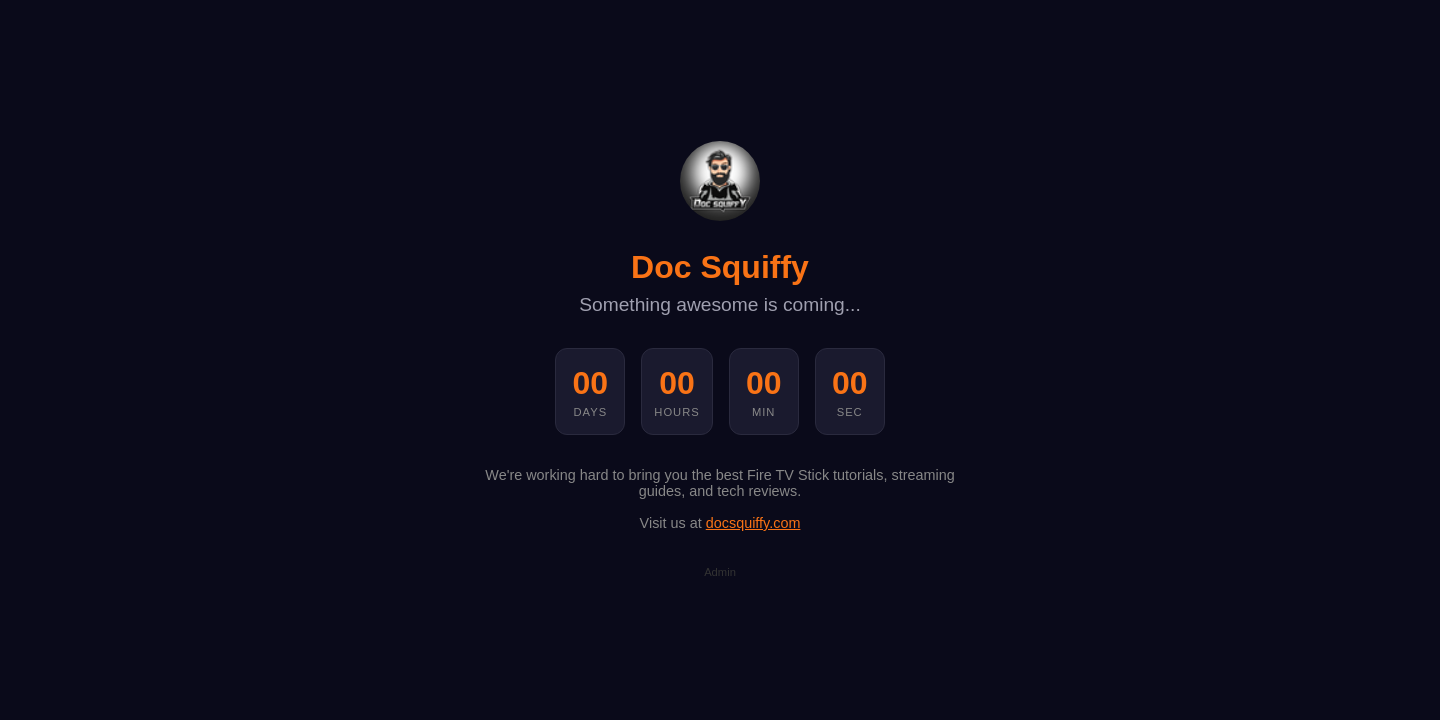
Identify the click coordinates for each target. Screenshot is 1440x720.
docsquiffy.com (753, 523)
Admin (720, 572)
